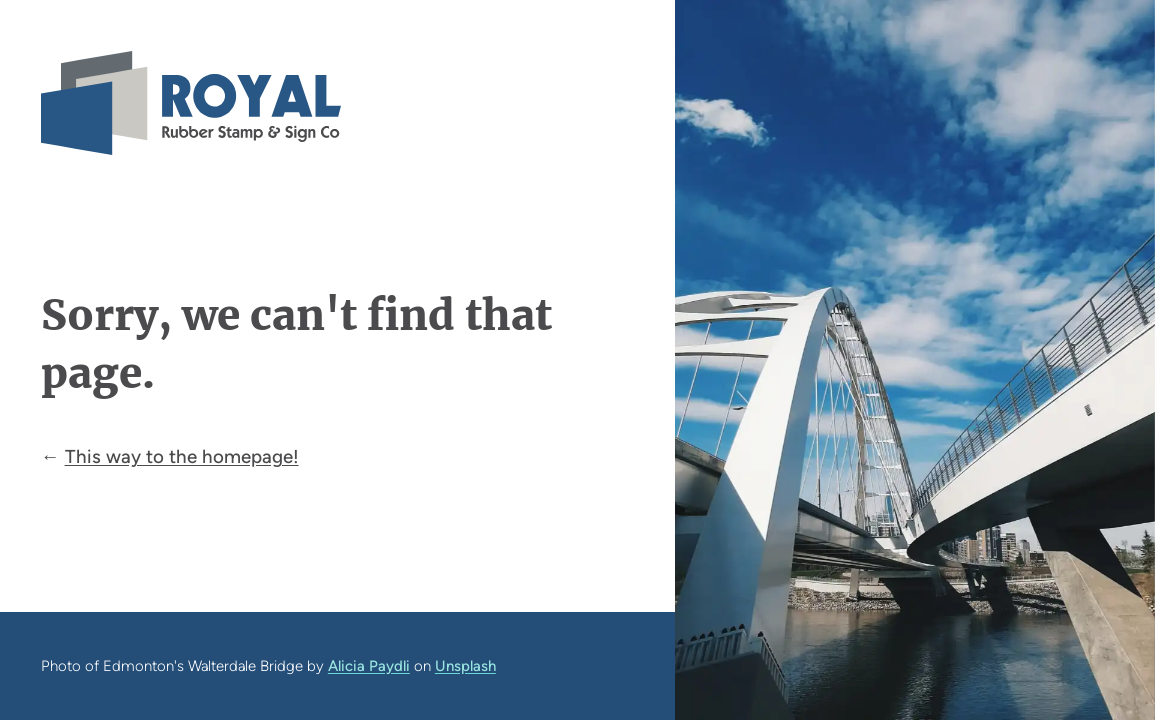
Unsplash (465, 666)
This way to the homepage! (182, 456)
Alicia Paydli (369, 666)
